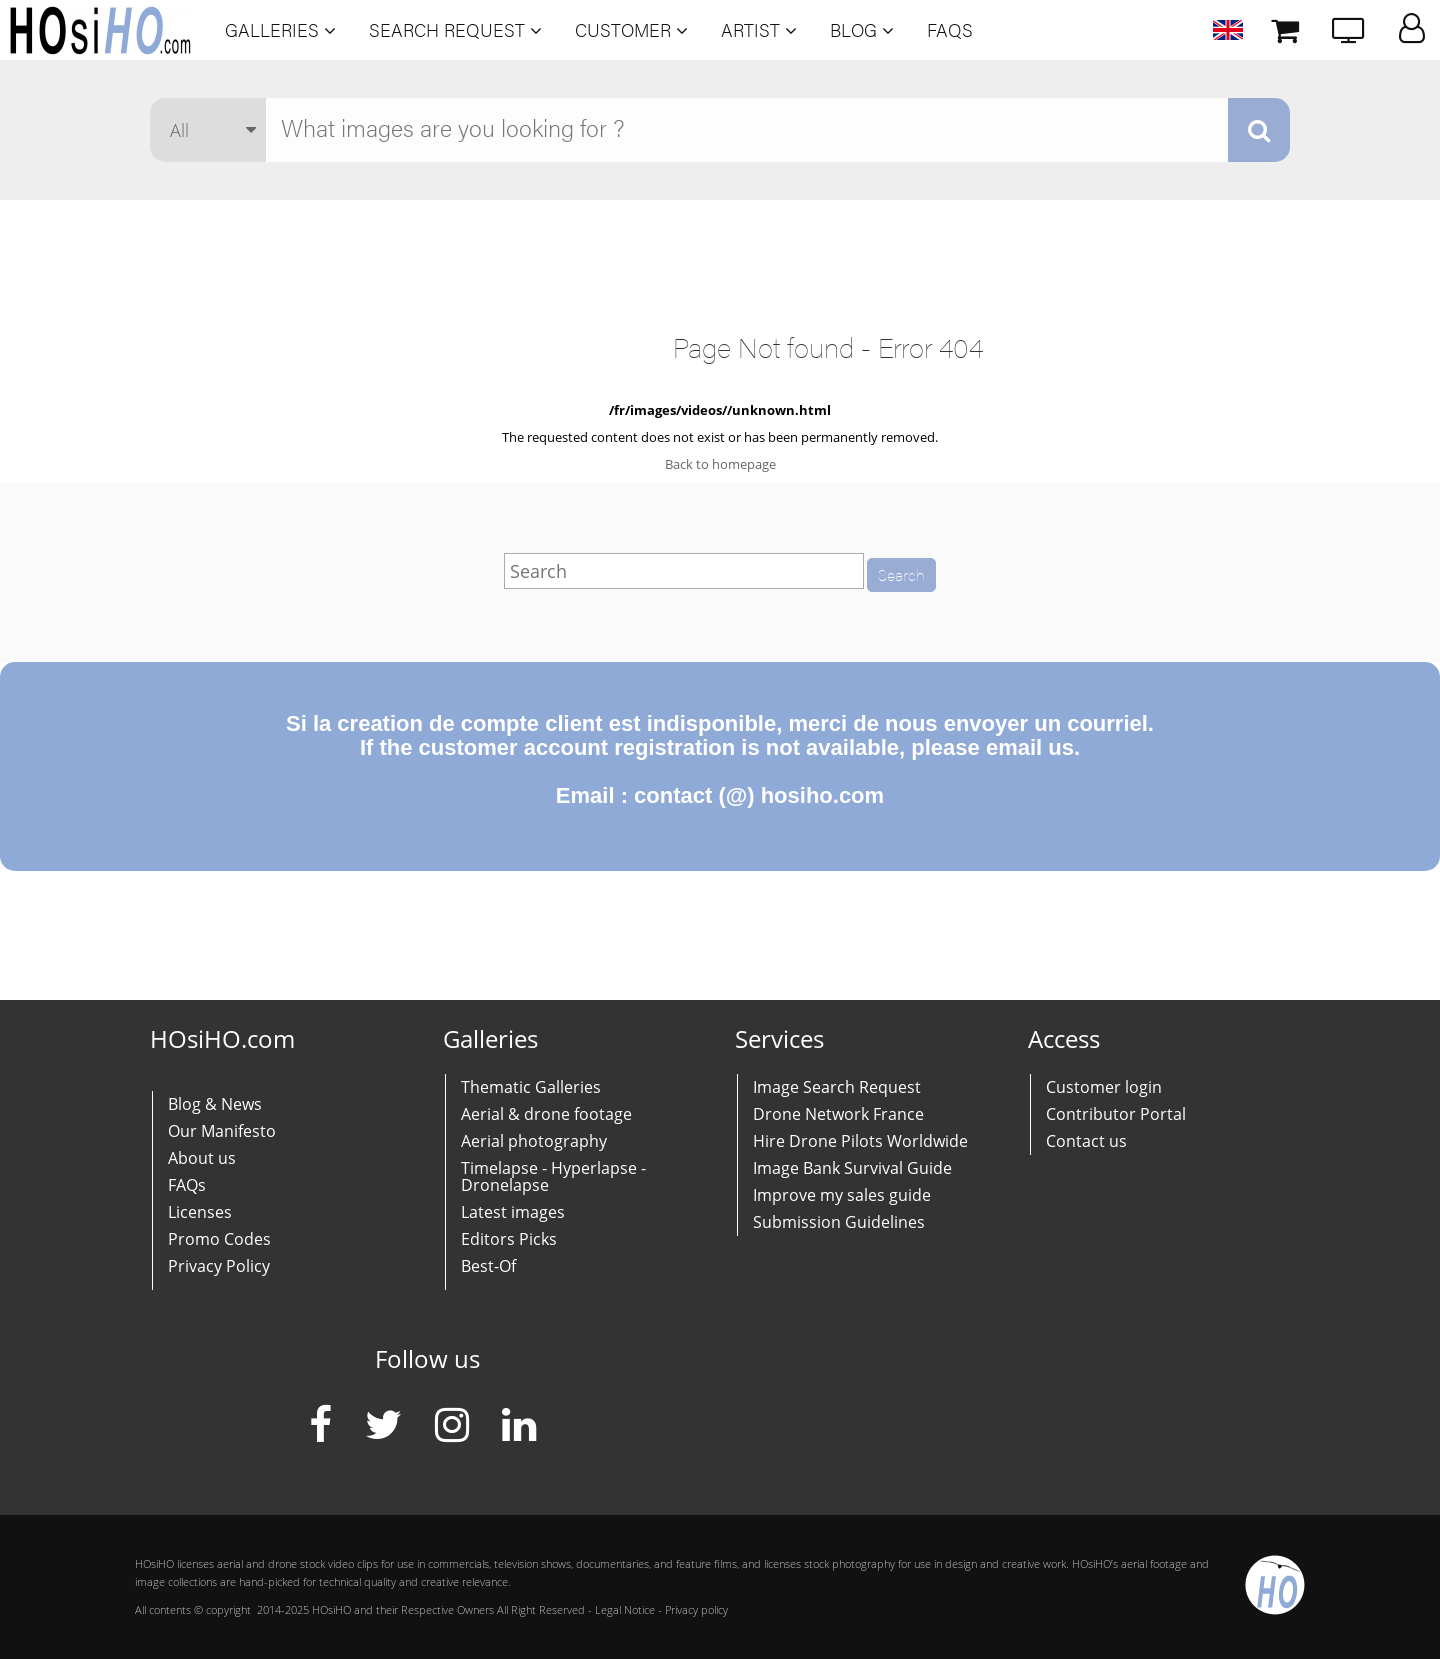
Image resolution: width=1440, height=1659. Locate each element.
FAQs (950, 30)
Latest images (513, 1212)
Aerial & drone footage (546, 1114)
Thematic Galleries (531, 1087)
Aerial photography (534, 1141)
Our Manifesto (222, 1131)
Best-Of (488, 1266)
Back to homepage (720, 464)
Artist (759, 30)
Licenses (200, 1212)
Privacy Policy (219, 1266)
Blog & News (215, 1104)
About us (202, 1158)
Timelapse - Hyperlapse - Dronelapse (553, 1176)
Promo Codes (219, 1239)
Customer (631, 30)
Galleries (280, 30)
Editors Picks (509, 1239)
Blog (862, 30)
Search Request (455, 30)
